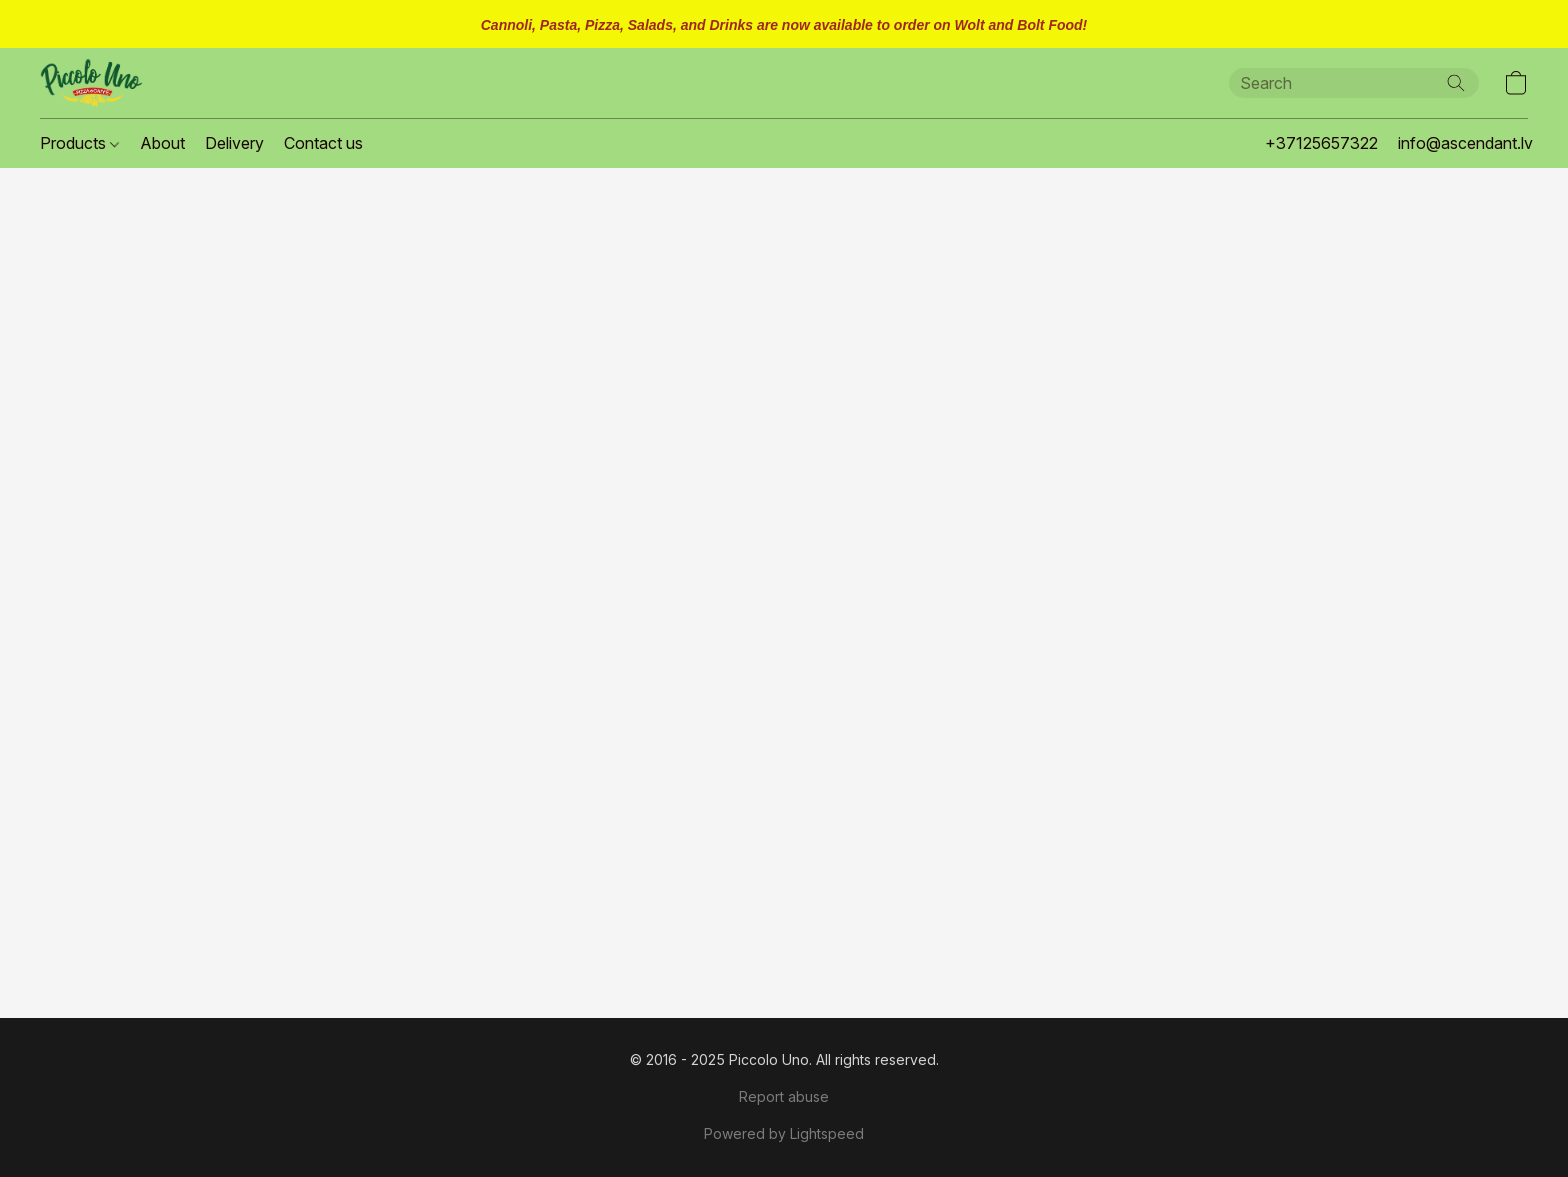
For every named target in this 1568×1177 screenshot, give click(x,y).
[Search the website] (1456, 83)
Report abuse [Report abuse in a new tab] (784, 1096)
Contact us (323, 143)
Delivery (234, 143)
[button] (91, 83)
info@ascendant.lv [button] (1465, 143)
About (162, 143)
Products (79, 143)
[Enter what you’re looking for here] (1354, 83)
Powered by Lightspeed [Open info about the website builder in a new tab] (784, 1133)
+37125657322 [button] (1321, 143)
